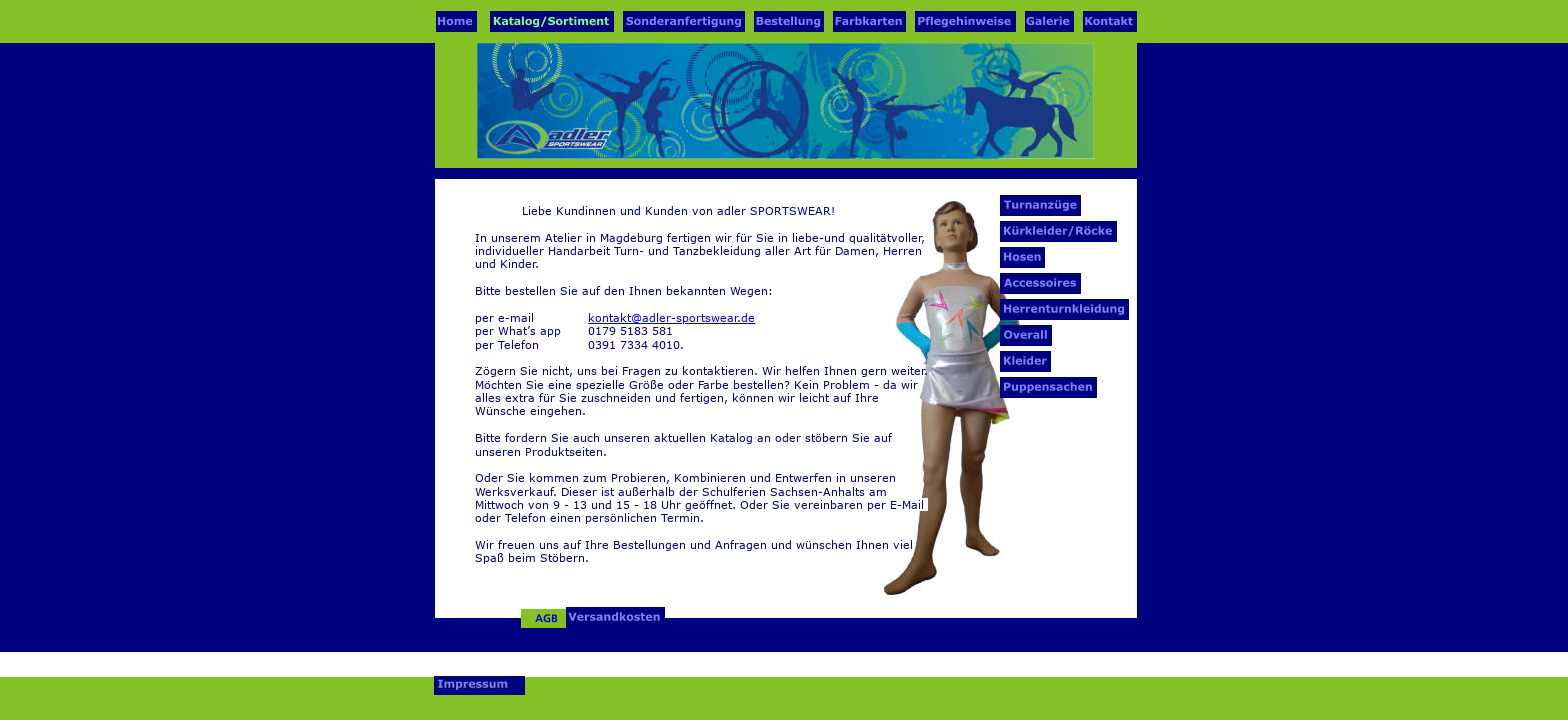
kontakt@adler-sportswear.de (671, 317)
